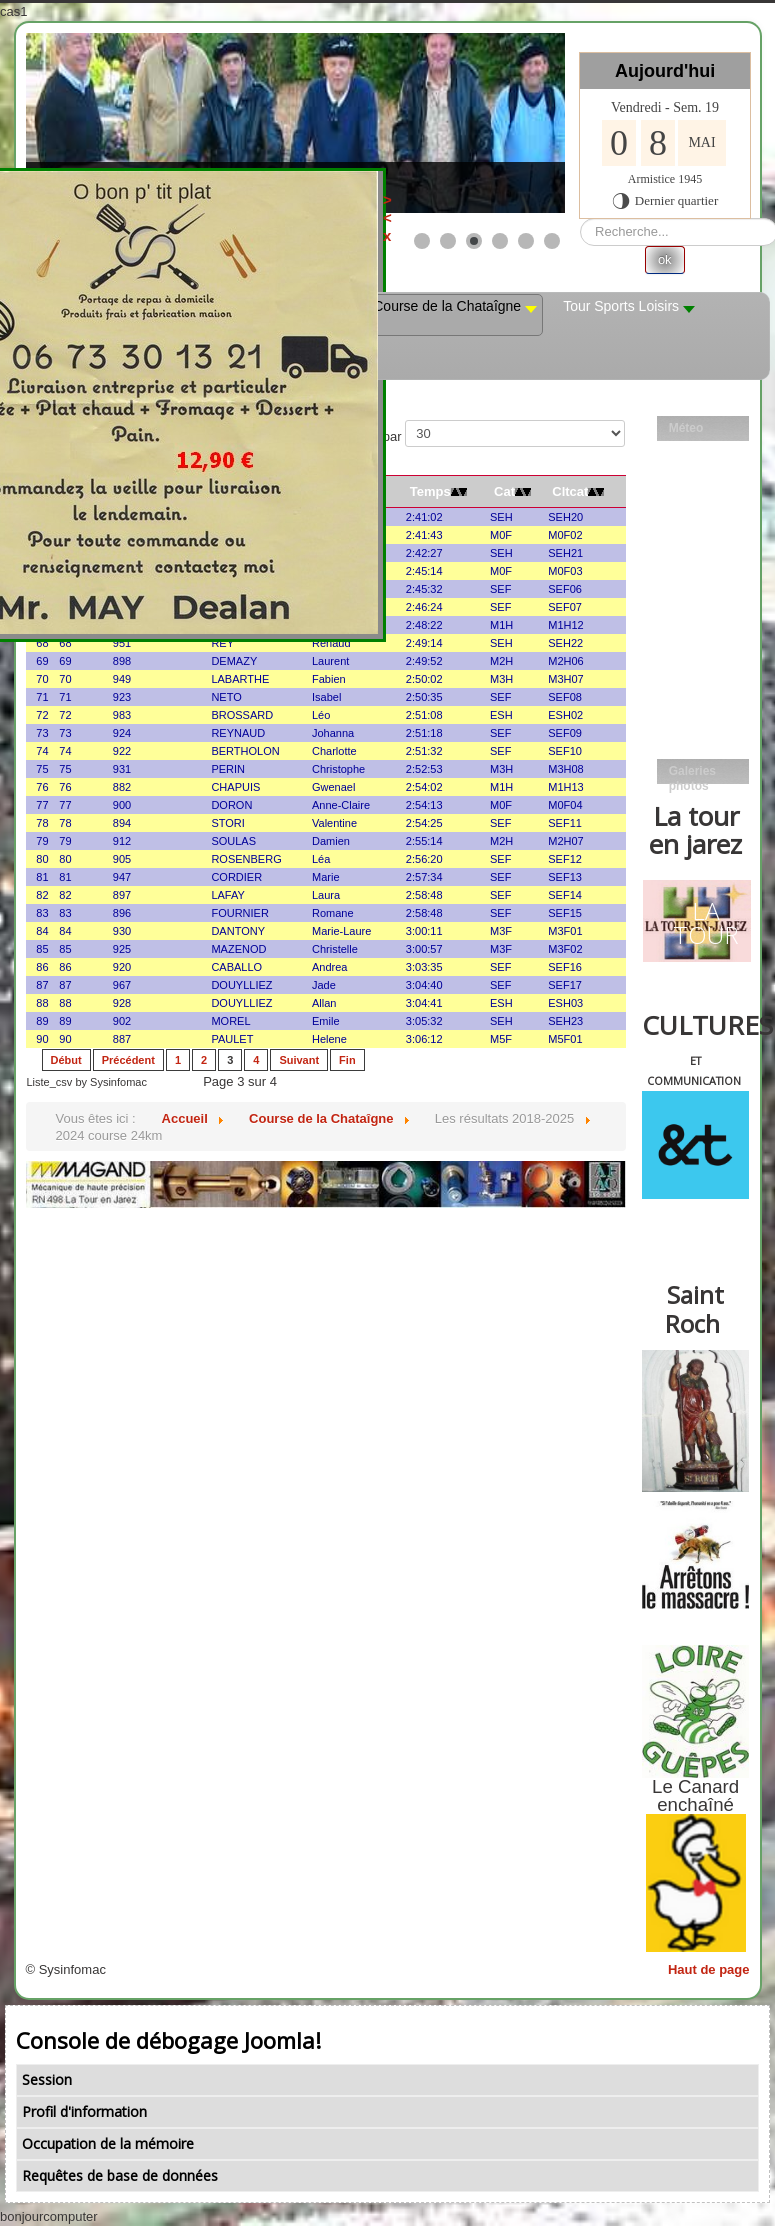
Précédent (128, 1060)
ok (665, 259)
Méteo (686, 428)
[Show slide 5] (526, 241)
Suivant (299, 1060)
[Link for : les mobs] (295, 123)
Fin (347, 1060)
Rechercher (580, 218)
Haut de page (709, 1969)
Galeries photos (692, 774)
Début (66, 1060)
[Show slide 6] (552, 241)
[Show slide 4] (500, 241)
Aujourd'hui (665, 71)
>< (487, 208)
